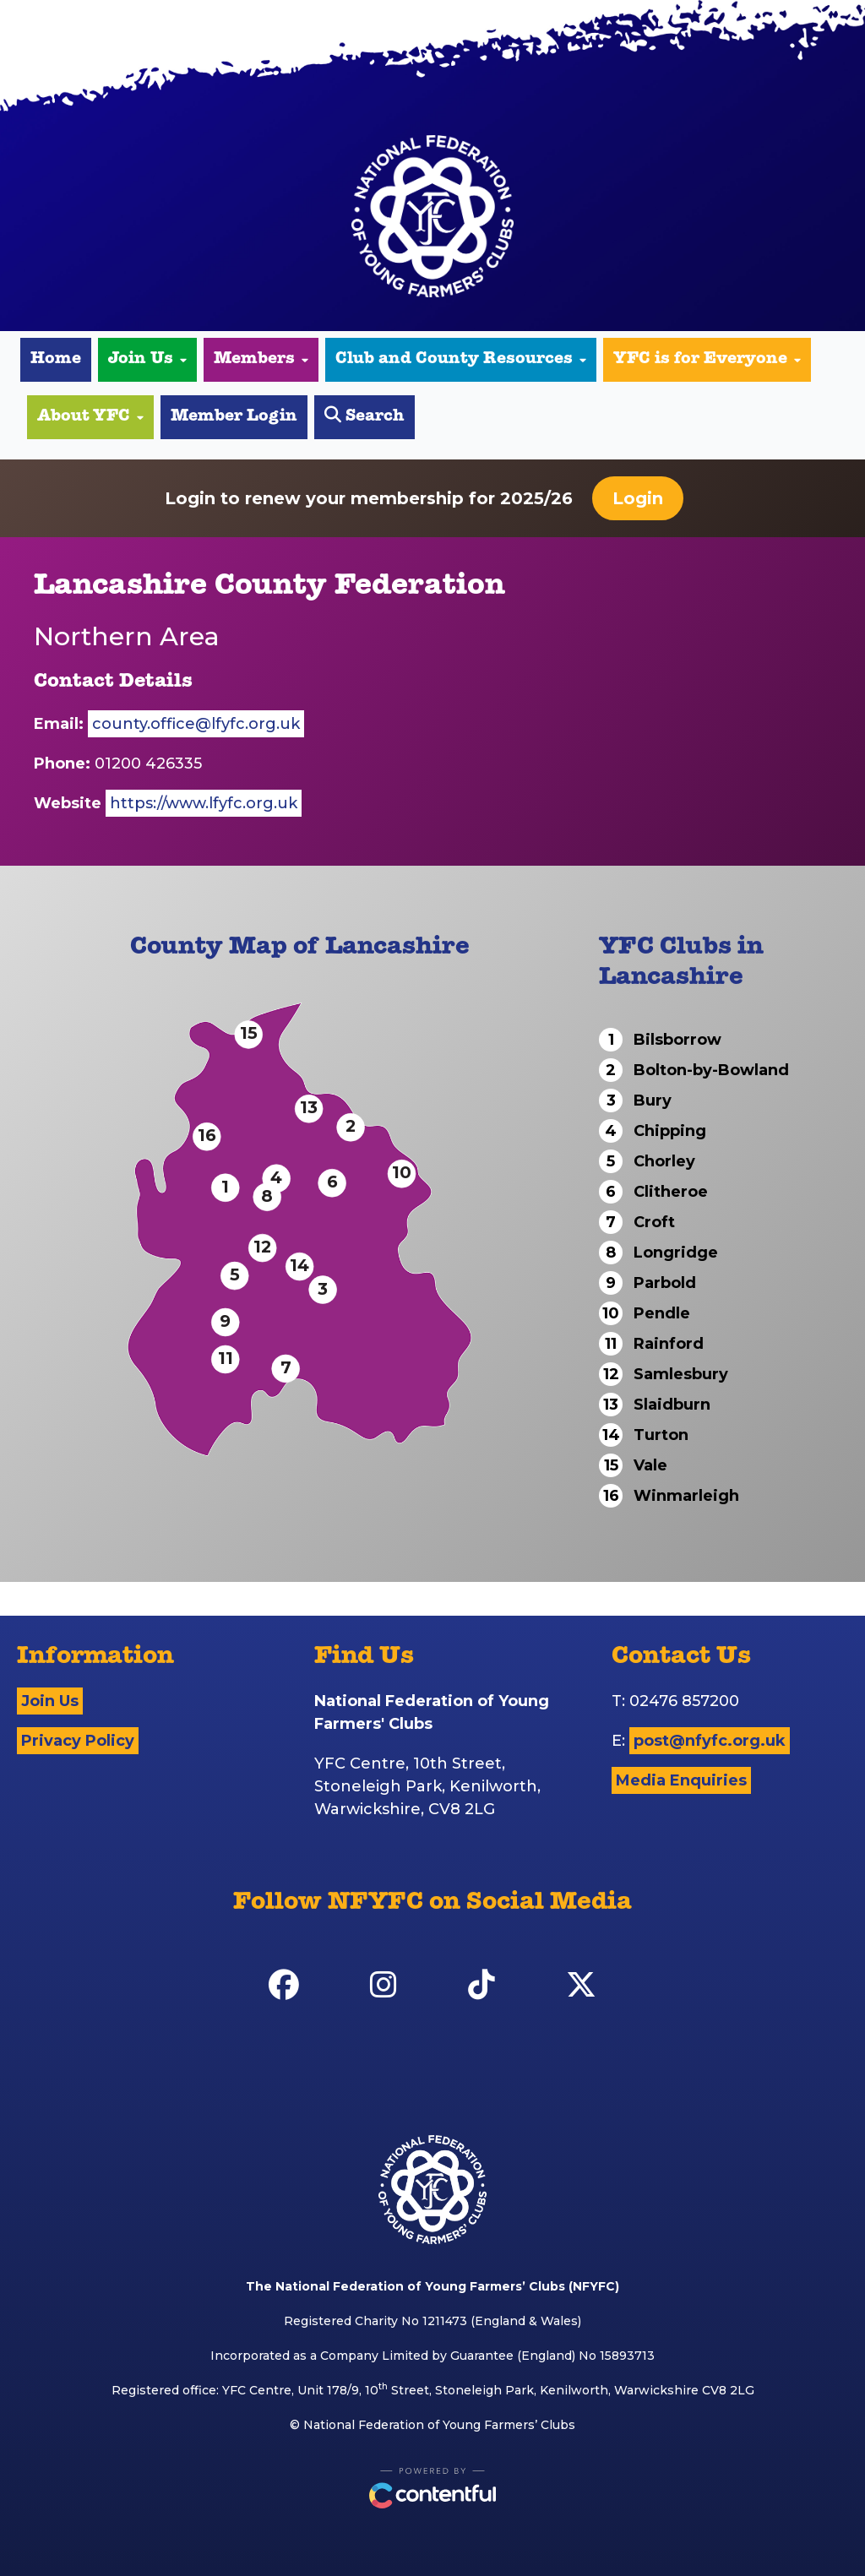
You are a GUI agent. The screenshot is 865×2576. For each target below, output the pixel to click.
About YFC (90, 417)
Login (637, 498)
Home (55, 359)
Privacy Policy (77, 1740)
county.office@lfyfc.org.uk (196, 724)
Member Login (234, 417)
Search (364, 416)
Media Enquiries (681, 1780)
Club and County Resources (460, 359)
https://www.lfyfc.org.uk (203, 803)
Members (261, 359)
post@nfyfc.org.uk (710, 1740)
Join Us (147, 359)
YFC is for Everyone (707, 359)
